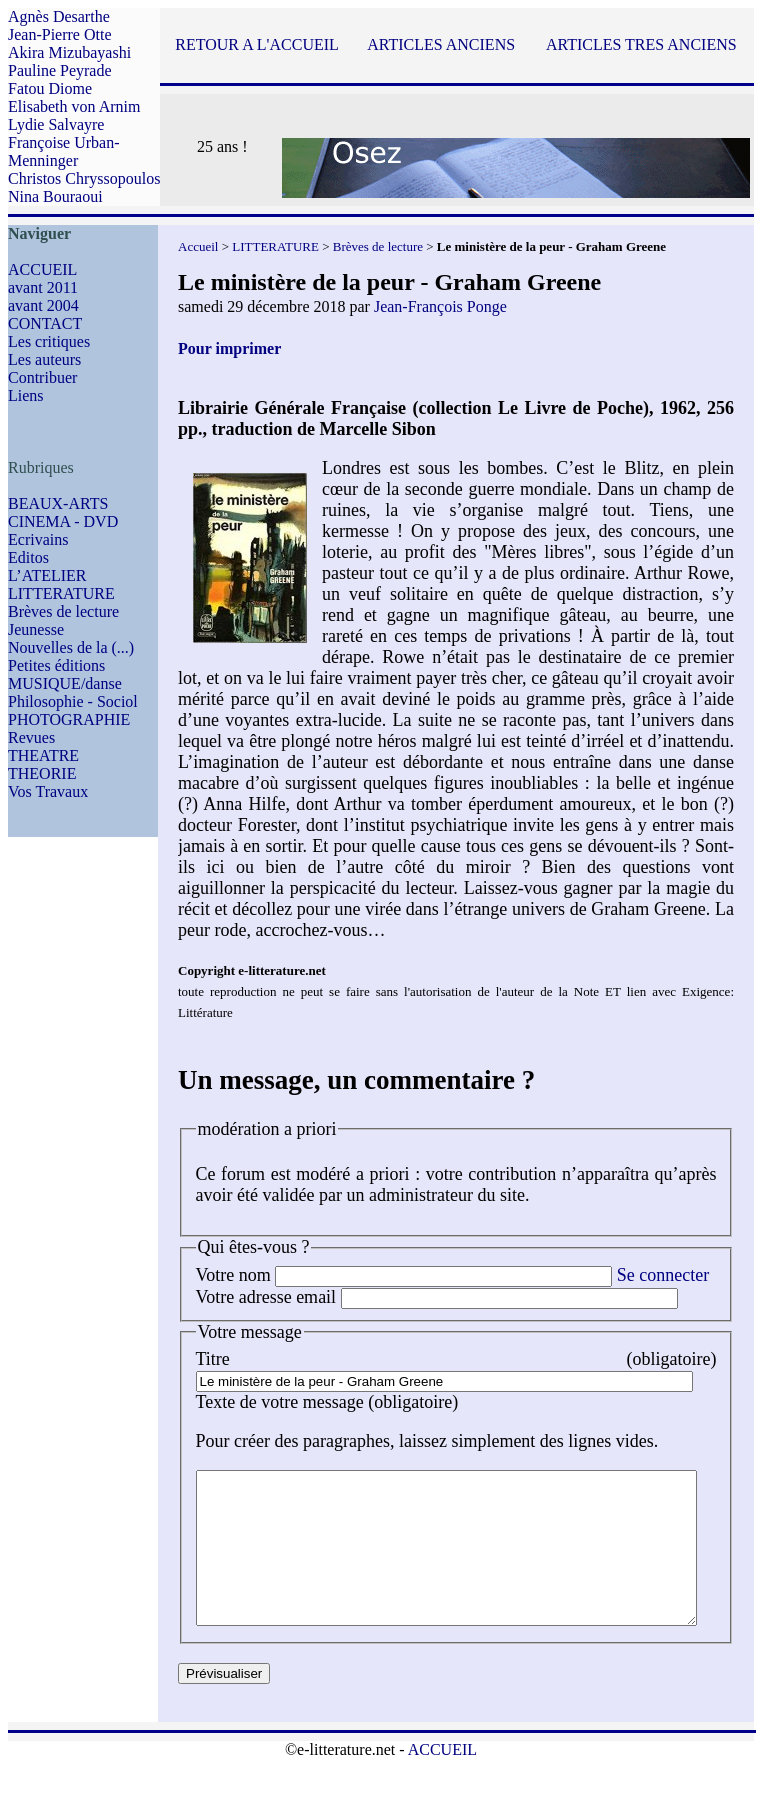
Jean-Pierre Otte (60, 34)
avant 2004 (43, 305)
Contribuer (42, 377)
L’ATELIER (47, 575)
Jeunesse (36, 629)
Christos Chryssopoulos (84, 178)
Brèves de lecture (63, 611)
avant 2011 (43, 287)
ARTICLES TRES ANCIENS (641, 44)
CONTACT (45, 323)
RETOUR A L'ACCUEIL (256, 44)
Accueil (198, 246)
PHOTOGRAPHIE (69, 719)
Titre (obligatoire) (476, 1359)
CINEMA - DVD (63, 521)
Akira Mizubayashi (69, 52)
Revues (31, 737)
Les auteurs (44, 359)
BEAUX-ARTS (58, 503)
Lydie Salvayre (56, 124)
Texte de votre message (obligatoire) (327, 1402)
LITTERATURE (61, 593)
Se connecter (663, 1275)
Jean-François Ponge (440, 306)
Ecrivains (38, 539)
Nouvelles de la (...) (71, 647)
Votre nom (233, 1275)
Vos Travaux (48, 791)
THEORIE (42, 773)
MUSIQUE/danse (65, 683)
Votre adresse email (266, 1297)
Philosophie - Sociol (73, 701)
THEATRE (43, 755)
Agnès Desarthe (59, 16)
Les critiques (49, 341)
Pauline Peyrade (60, 70)
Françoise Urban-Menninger (64, 151)
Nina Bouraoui (55, 196)
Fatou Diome (50, 88)
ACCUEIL (42, 269)
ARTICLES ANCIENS (441, 44)
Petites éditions (56, 665)
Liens (26, 395)
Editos (28, 557)
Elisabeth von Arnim (74, 106)
